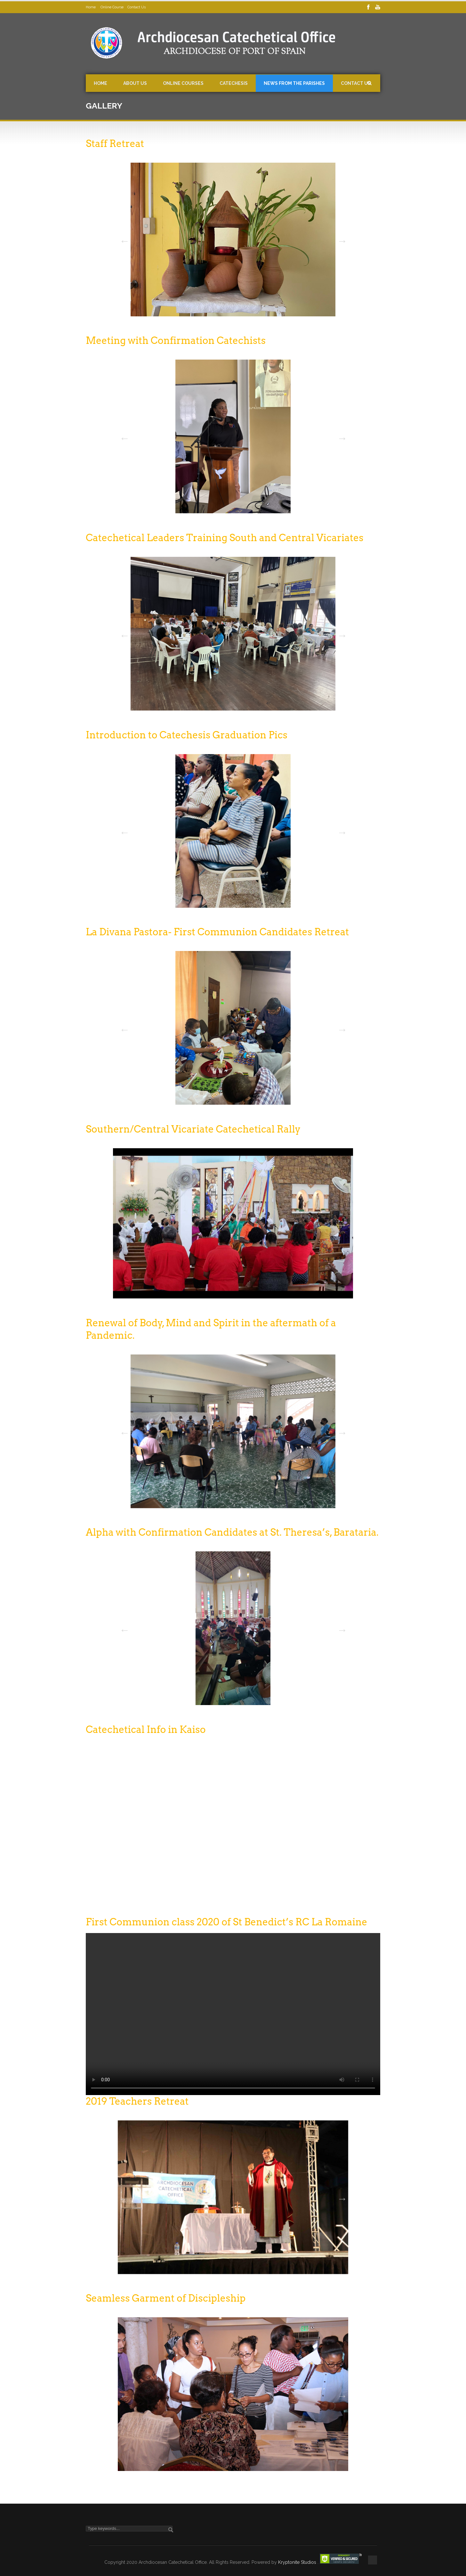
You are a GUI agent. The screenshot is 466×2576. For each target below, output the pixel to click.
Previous (122, 239)
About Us (135, 83)
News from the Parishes (294, 83)
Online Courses (183, 83)
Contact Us (136, 7)
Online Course (112, 7)
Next (340, 239)
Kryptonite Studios (297, 2562)
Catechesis (234, 83)
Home (91, 7)
